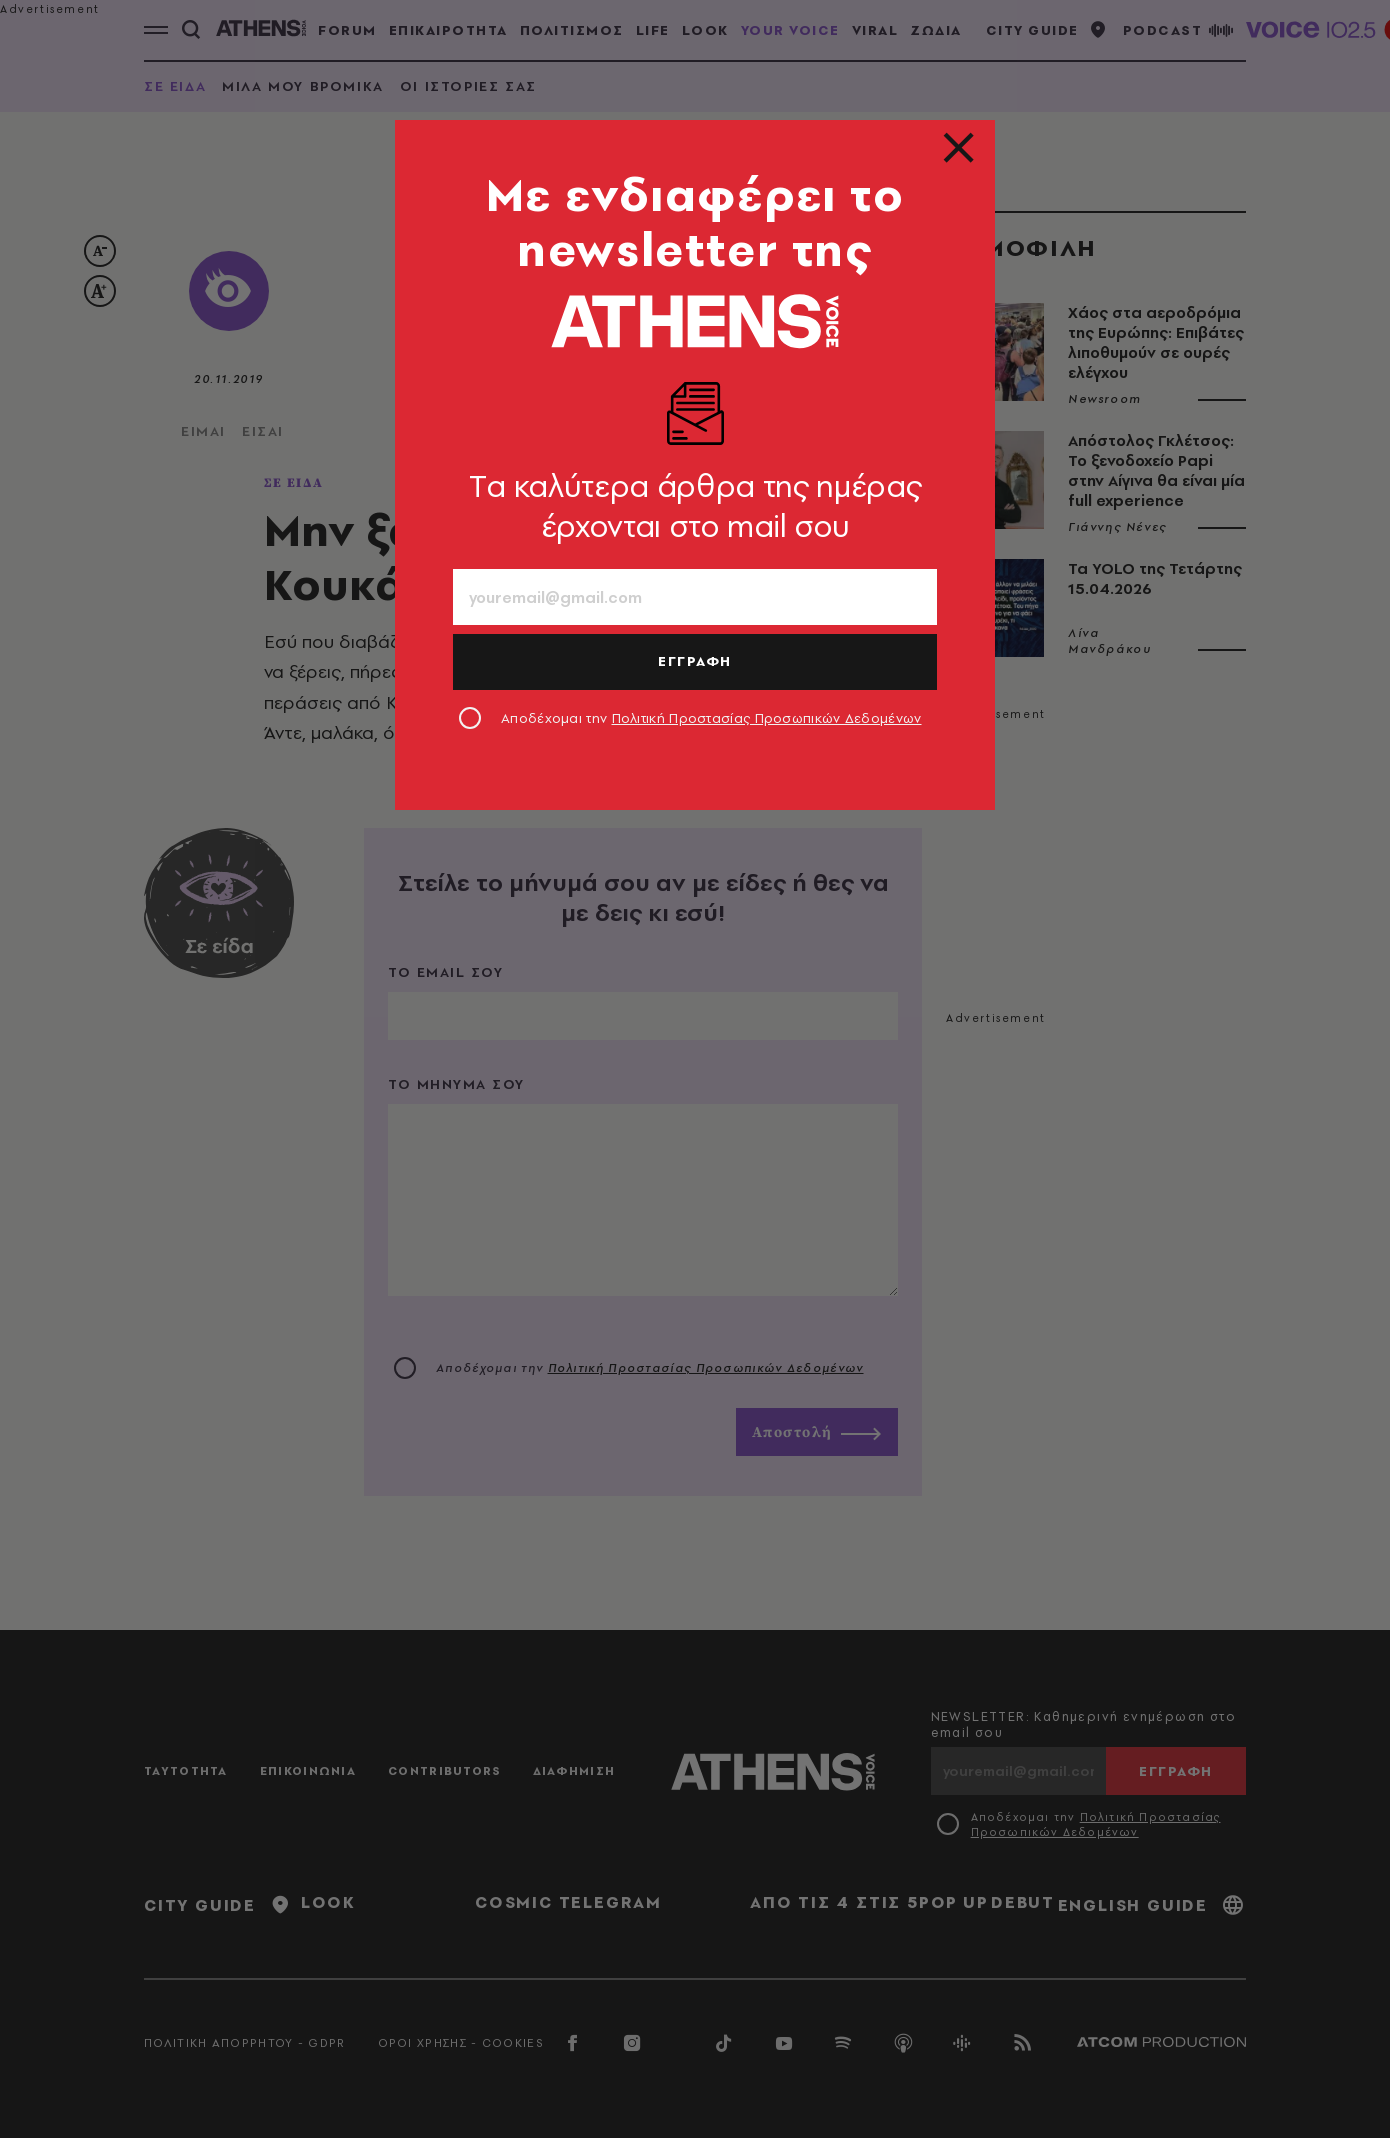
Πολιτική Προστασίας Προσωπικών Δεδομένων (767, 718)
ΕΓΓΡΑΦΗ (695, 661)
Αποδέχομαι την (711, 718)
